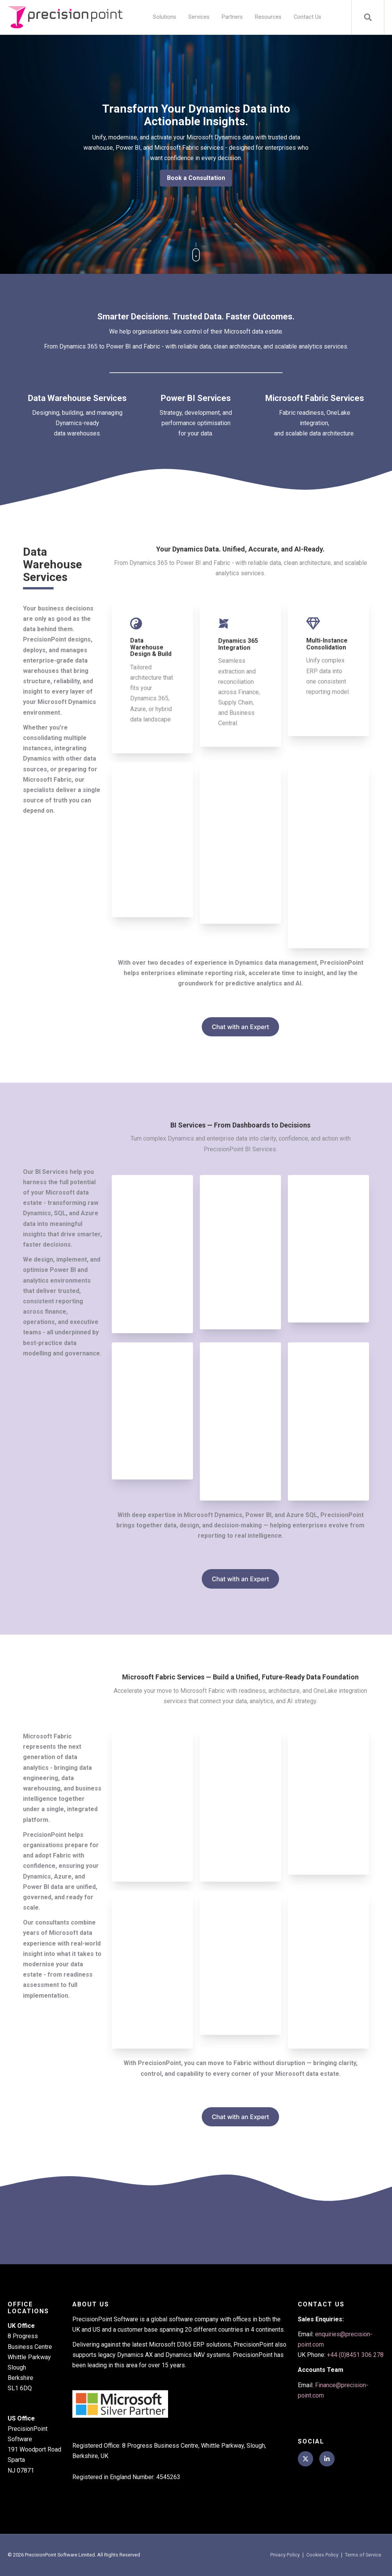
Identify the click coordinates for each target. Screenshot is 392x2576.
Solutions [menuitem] (164, 17)
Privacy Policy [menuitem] (285, 2555)
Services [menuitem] (198, 17)
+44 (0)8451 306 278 (355, 2354)
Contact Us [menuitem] (307, 17)
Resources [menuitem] (268, 17)
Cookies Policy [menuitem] (322, 2555)
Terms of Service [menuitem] (363, 2555)
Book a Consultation (196, 178)
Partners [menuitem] (232, 17)
